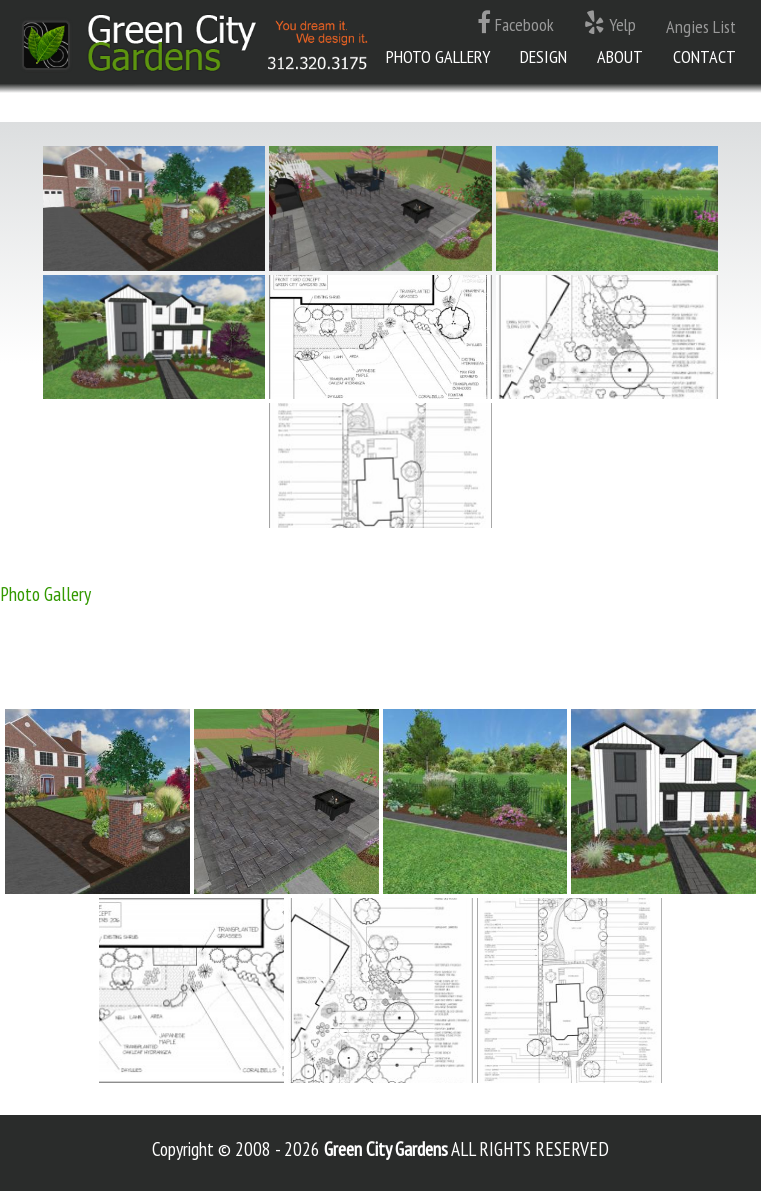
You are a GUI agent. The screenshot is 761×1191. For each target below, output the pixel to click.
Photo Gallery (438, 56)
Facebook (515, 23)
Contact (704, 56)
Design (543, 56)
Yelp (610, 23)
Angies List (701, 26)
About (620, 56)
